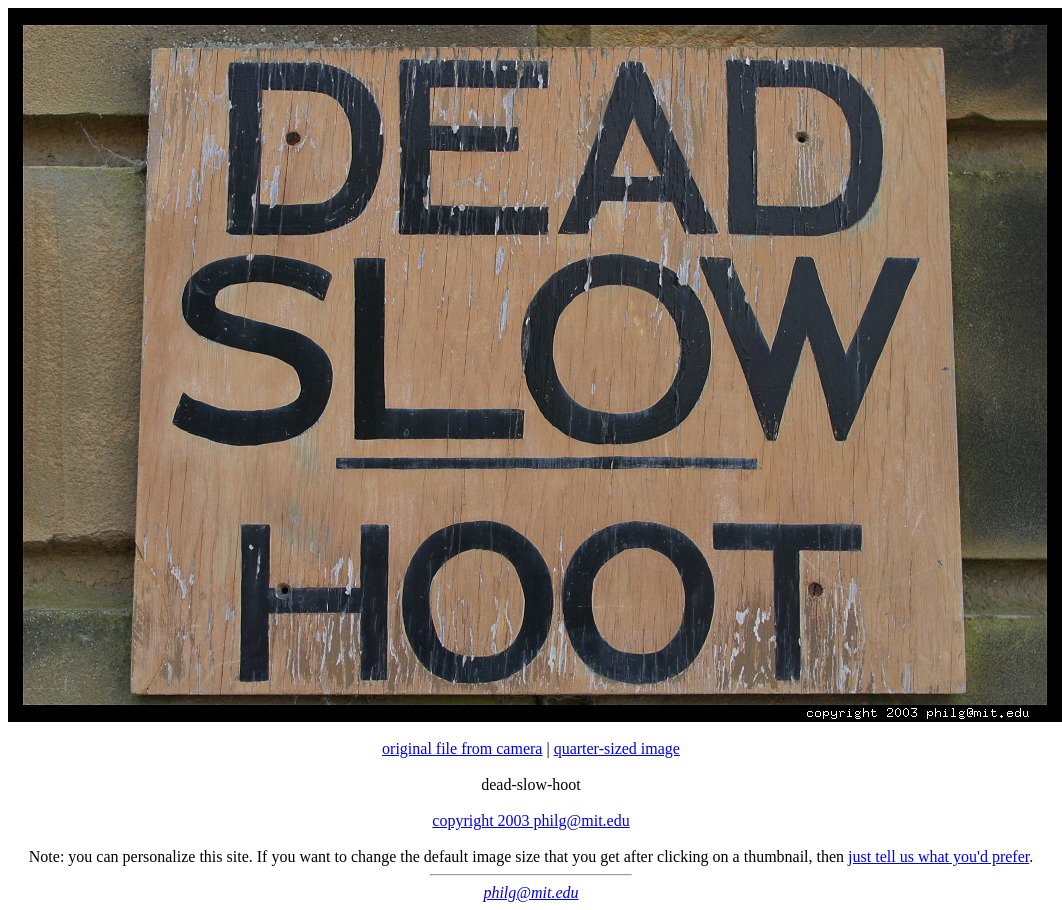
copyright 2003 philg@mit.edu (530, 820)
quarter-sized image (617, 748)
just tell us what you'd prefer (938, 856)
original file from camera (462, 748)
